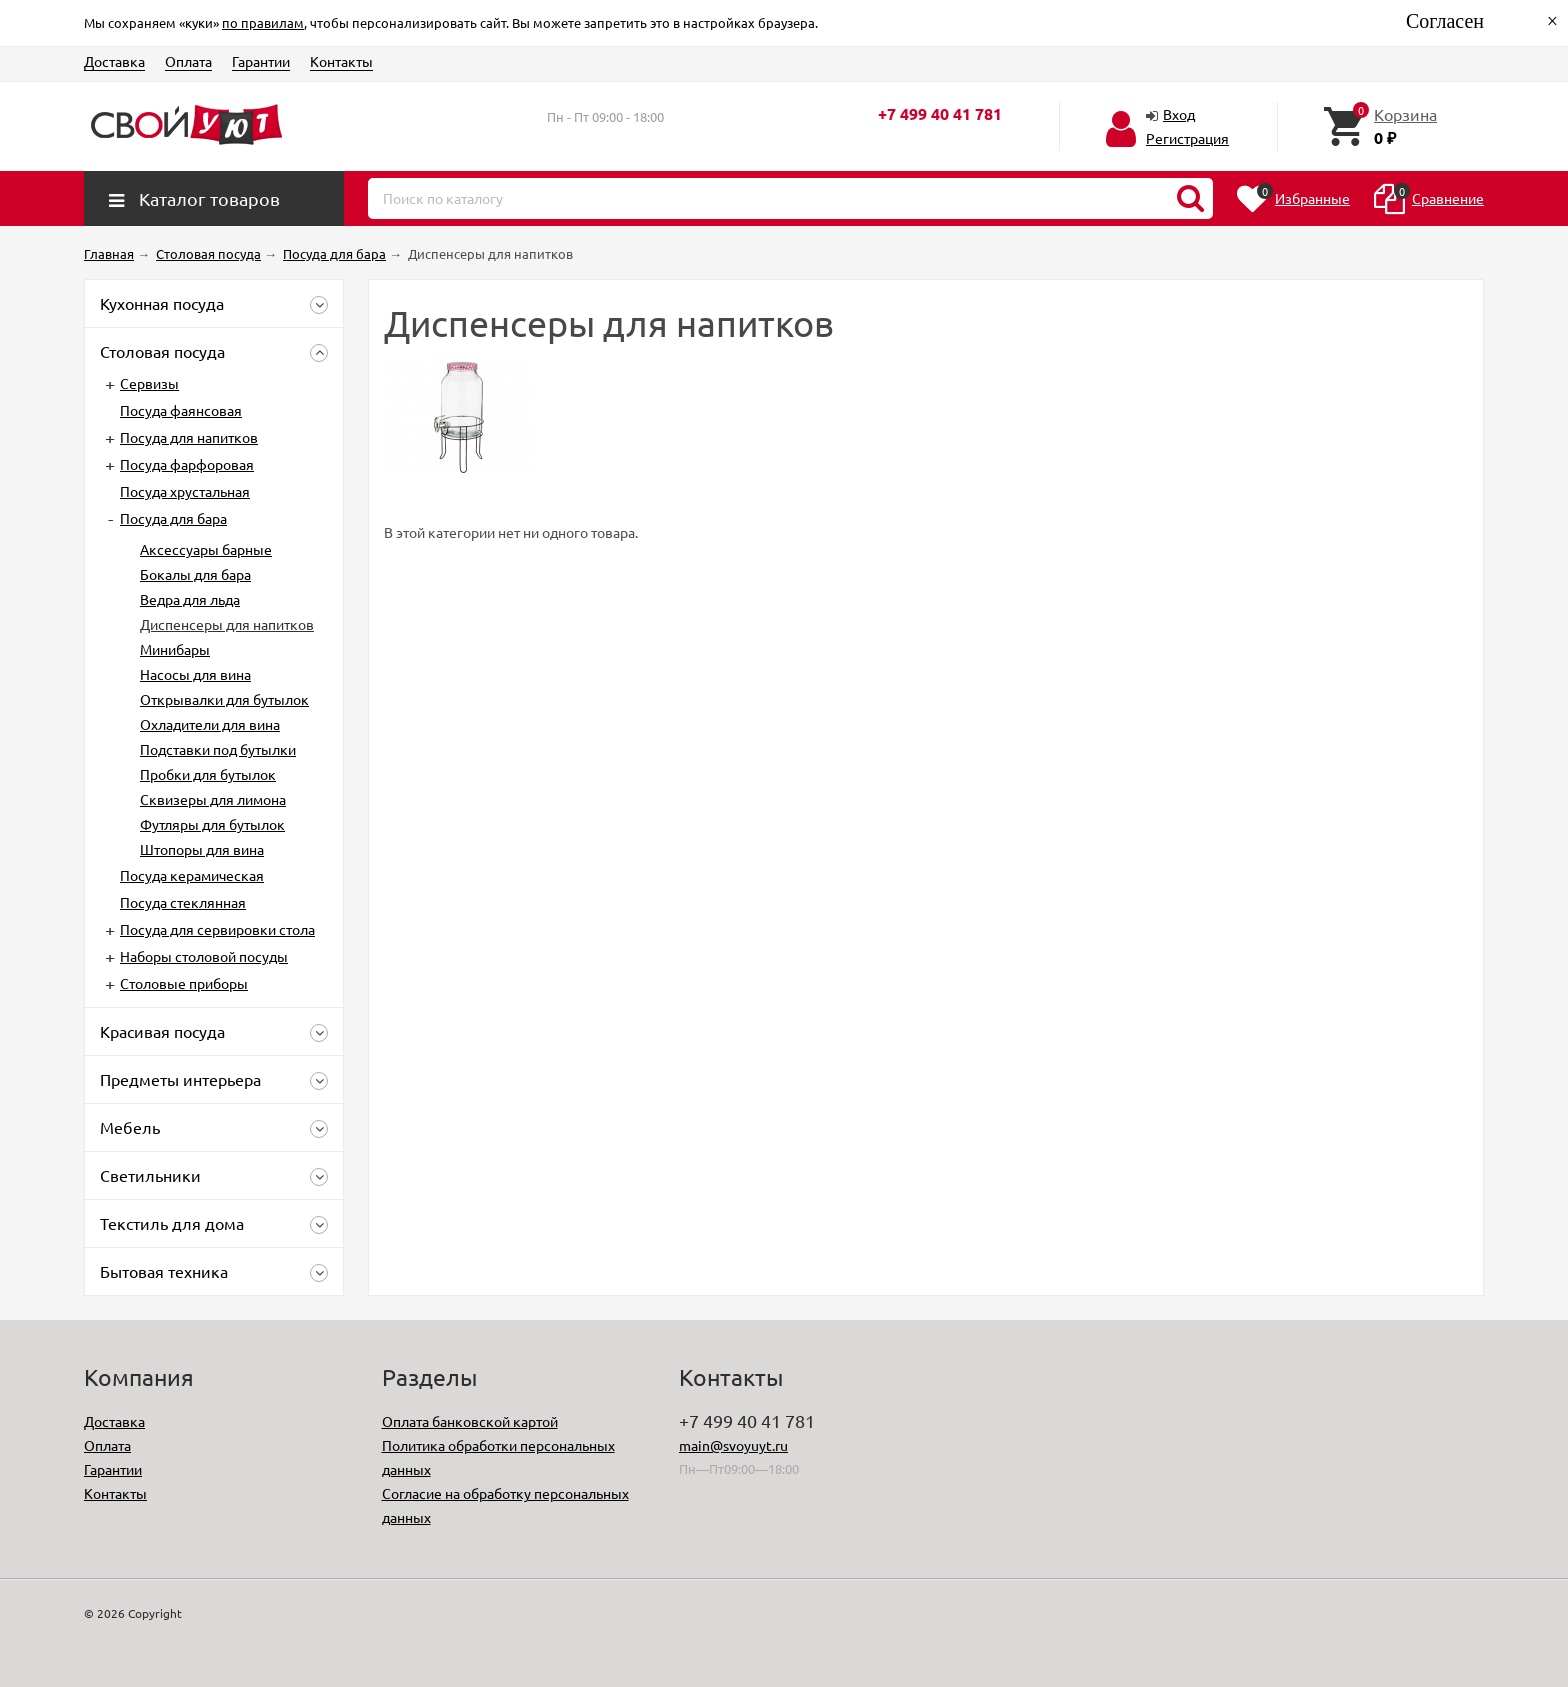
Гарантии (261, 61)
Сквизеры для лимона (213, 799)
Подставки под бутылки (218, 749)
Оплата (188, 61)
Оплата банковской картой (470, 1421)
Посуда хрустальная (185, 491)
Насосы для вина (195, 674)
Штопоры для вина (202, 849)
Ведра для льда (190, 599)
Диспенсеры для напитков (227, 624)
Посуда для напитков (189, 437)
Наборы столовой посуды (204, 956)
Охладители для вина (210, 724)
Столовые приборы (184, 983)
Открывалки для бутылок (224, 699)
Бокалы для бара (195, 574)
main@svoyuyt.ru (733, 1445)
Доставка (114, 61)
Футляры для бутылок (212, 824)
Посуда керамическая (192, 875)
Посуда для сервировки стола (217, 929)
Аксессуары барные (206, 549)
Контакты (341, 61)
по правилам (263, 22)
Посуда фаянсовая (181, 410)
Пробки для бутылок (208, 774)
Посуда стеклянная (183, 902)
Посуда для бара (173, 518)
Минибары (175, 649)
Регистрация (1187, 138)
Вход (1179, 114)
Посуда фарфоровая (187, 464)
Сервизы (149, 383)
